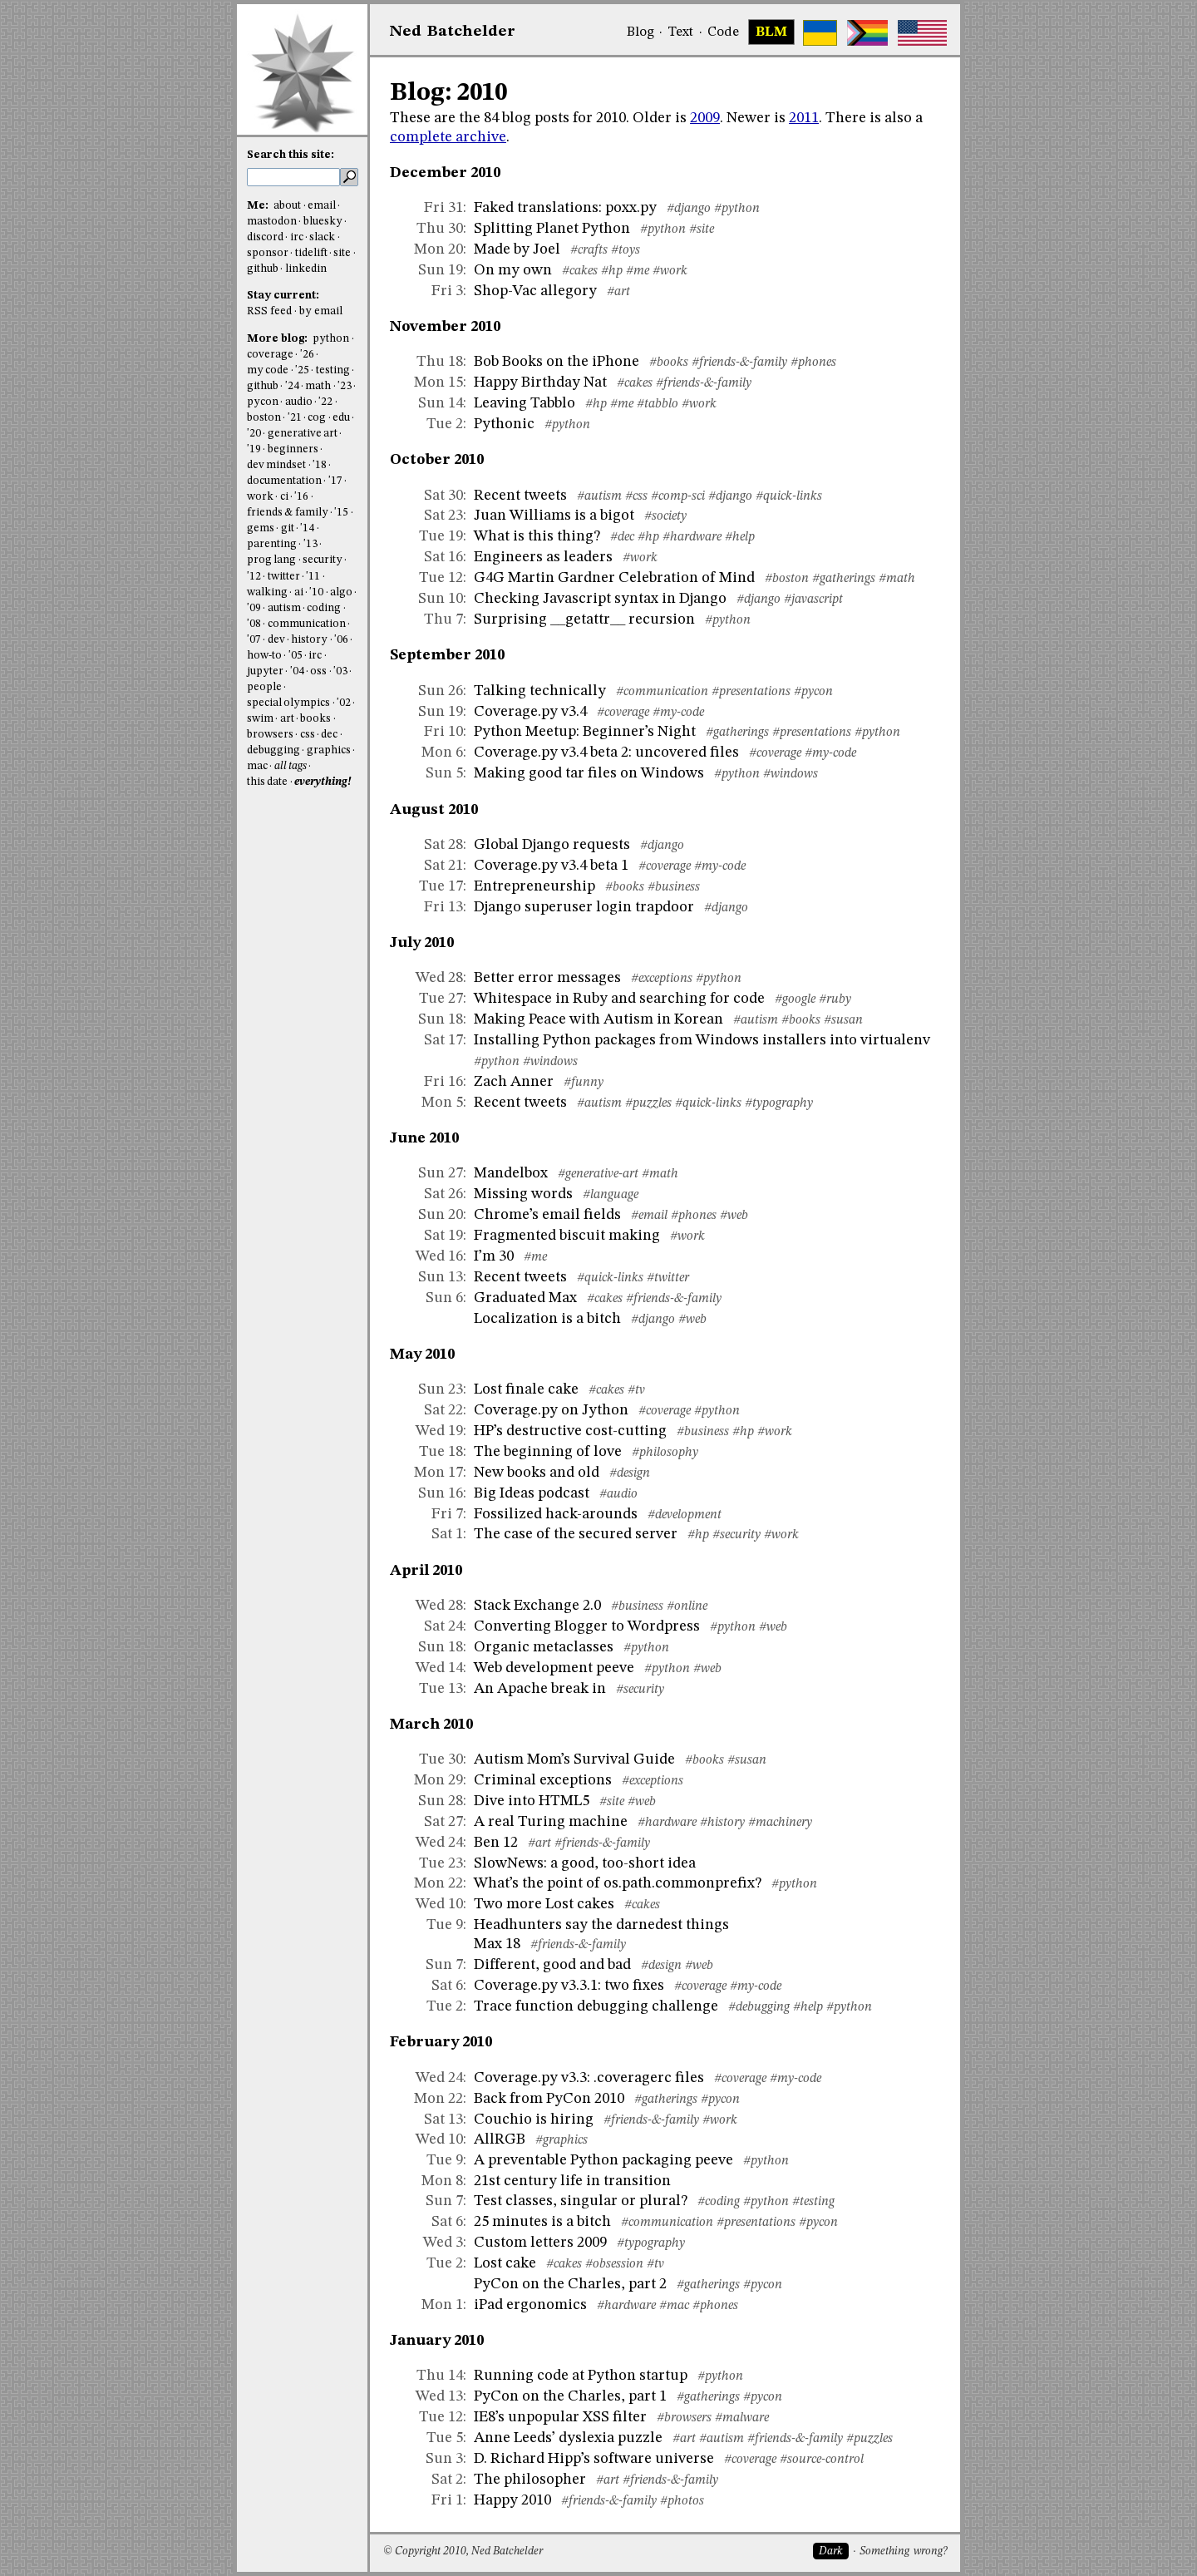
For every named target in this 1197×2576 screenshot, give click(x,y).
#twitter (668, 1278)
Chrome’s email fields (547, 1214)
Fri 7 (447, 1514)
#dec (622, 537)
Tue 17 (441, 886)
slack (322, 237)
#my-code (678, 712)
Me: (259, 205)
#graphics (561, 2140)
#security (736, 1535)
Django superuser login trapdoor (584, 907)
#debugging (759, 2007)
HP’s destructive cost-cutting (570, 1431)
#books (668, 362)
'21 (295, 417)
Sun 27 (440, 1173)
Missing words (523, 1194)
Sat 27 (443, 1821)
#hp (612, 271)
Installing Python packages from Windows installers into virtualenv (702, 1040)
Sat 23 (443, 515)
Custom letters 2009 (540, 2242)
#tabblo (657, 404)
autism (284, 608)
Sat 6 (447, 1985)
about (287, 205)
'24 (292, 386)
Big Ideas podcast (531, 1493)
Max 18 (497, 1944)
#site (701, 229)
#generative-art (598, 1174)
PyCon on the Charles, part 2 (570, 2284)
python (331, 338)
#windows (790, 774)
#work (670, 271)
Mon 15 (438, 382)
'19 (254, 449)
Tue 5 (444, 2437)
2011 (804, 118)
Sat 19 (443, 1235)
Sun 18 (440, 1019)
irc (296, 237)
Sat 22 (443, 1410)
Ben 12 (496, 1842)
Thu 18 (439, 361)
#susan (843, 1020)
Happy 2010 (512, 2500)
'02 (344, 703)
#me (637, 271)
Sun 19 (440, 270)
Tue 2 (444, 424)
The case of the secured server (575, 1534)
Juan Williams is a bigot (554, 515)
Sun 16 (440, 1493)
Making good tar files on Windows (589, 773)
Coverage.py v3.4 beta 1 (551, 865)
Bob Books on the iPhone (556, 361)
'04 (297, 671)
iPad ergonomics (530, 2304)
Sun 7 (444, 1964)
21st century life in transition (572, 2181)
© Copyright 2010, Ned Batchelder (463, 2551)
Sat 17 (443, 1040)
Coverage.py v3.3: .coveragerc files (589, 2077)
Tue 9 (444, 1924)
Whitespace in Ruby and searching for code (619, 998)
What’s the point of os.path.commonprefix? (617, 1883)
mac (257, 766)
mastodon (272, 221)
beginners (293, 449)
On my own (513, 270)
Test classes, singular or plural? (580, 2201)
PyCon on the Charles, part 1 (570, 2396)
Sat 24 (443, 1626)
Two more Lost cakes (544, 1904)
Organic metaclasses (543, 1647)
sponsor (267, 253)
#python (737, 208)
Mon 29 (438, 1780)
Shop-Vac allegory (535, 291)
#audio (618, 1494)
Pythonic (504, 424)
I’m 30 (494, 1256)
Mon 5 (442, 1102)
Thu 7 (443, 619)
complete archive (448, 137)
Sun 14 (440, 403)
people (264, 687)
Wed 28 (439, 977)
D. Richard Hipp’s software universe (594, 2458)
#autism (599, 496)
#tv (636, 1390)
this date (267, 782)
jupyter (265, 671)
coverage (270, 354)
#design (629, 1473)
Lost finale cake (526, 1389)
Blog (640, 32)
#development (685, 1515)
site (342, 253)
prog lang (271, 560)
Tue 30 (441, 1759)
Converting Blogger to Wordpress (587, 1626)
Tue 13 (441, 1688)
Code (723, 32)
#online (687, 1606)
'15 (341, 512)
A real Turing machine (551, 1821)
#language (610, 1195)
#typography (779, 1103)
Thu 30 (439, 228)
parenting (272, 544)
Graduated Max (525, 1297)
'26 (307, 354)
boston (264, 417)
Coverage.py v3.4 (530, 711)
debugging (273, 750)
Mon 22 (438, 1883)
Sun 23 (440, 1389)
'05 (295, 655)
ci (284, 496)
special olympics (288, 703)
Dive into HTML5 (531, 1801)
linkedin (306, 269)
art (287, 718)
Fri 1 (447, 2500)
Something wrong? (903, 2551)
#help (740, 537)
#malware (742, 2418)
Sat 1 (447, 1534)
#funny (583, 1082)
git (287, 528)
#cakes (580, 271)
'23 (344, 386)
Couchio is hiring (534, 2119)
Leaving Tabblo (524, 403)
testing (333, 370)
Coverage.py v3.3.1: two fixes (569, 1985)
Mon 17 (438, 1472)
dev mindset (276, 465)
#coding (718, 2201)
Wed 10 (439, 1904)
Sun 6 (444, 1297)
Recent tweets (520, 495)
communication (307, 624)
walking (267, 592)
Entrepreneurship (534, 886)
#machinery (780, 1822)
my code (267, 370)
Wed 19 (439, 1431)
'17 (335, 481)
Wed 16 (439, 1256)
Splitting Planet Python (552, 228)
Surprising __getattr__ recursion (584, 619)
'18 (320, 465)
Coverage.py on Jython (551, 1410)
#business (674, 887)
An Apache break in (540, 1688)
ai (298, 592)
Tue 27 (441, 998)
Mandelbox (511, 1173)
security (322, 560)
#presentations (751, 691)
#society (665, 516)
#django (689, 208)
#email (649, 1215)
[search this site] (293, 177)
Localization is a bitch (547, 1318)
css (307, 734)
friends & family (287, 512)
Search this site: (290, 155)
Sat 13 (443, 2119)
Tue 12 (441, 577)
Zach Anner (514, 1081)
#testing (813, 2201)
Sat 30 (443, 495)
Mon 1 (442, 2304)
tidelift (311, 253)
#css (636, 496)
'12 (254, 576)
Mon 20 (438, 249)
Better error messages (547, 977)
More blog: (278, 338)
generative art (302, 433)
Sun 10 (440, 598)
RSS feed (269, 311)
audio (299, 402)
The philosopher (530, 2479)
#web (734, 1215)
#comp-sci (678, 496)
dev (276, 639)
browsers (270, 734)
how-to (264, 655)
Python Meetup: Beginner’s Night (585, 731)
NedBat (452, 31)
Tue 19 (441, 536)
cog (317, 417)
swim (260, 718)
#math (897, 578)
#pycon (813, 691)
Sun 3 (444, 2458)
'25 (302, 370)
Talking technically (540, 690)
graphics (329, 750)
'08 (254, 624)
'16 (301, 496)
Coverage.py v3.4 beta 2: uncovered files (606, 752)
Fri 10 (443, 731)
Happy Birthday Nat (540, 382)
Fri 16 (443, 1081)
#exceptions (661, 978)
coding (324, 608)
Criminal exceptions (543, 1780)
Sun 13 (440, 1277)
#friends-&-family (739, 362)
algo (341, 592)
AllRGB (499, 2139)
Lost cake (505, 2263)
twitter (284, 576)
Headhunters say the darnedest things (601, 1924)
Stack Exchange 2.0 (537, 1605)
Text (680, 32)
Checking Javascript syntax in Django (600, 598)
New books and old (536, 1472)
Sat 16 (443, 557)
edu (341, 417)
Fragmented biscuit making (567, 1235)
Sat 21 (443, 865)
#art (618, 292)
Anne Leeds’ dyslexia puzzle (568, 2437)
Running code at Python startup (580, 2375)
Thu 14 (439, 2375)
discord (265, 237)
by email (320, 311)
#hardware (692, 537)
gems (260, 528)
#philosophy (665, 1452)
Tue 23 (441, 1863)
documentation (284, 481)
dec (329, 734)
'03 (340, 671)
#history (722, 1822)
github (262, 269)
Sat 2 (447, 2479)
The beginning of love (548, 1451)
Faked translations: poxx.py (565, 207)
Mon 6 (442, 752)
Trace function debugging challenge (596, 2006)
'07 (254, 639)
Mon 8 (442, 2181)
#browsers (684, 2418)
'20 (254, 433)
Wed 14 (439, 1668)
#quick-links (789, 496)
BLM (771, 32)
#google (795, 999)
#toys (625, 250)
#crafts (589, 250)
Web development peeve (554, 1668)
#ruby (835, 999)
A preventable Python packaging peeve (603, 2160)
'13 (310, 544)
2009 (705, 118)
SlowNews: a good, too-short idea (585, 1863)
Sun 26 (440, 690)
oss (318, 671)
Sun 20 (440, 1214)
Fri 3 (447, 291)
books (315, 718)
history (309, 639)
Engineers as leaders (543, 557)
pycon (262, 402)
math (318, 386)
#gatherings (843, 578)
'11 (313, 576)
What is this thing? (537, 536)
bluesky (322, 221)
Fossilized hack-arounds (556, 1514)
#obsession (614, 2264)
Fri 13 (443, 907)
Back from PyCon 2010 (549, 2098)
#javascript (813, 599)
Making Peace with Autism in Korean (598, 1019)
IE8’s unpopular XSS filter (560, 2417)
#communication (662, 691)
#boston (787, 578)
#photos (682, 2501)
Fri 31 (443, 207)
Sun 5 (444, 773)
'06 (341, 639)
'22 (325, 402)
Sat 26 (443, 1194)
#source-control (822, 2459)
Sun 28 (440, 1801)
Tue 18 (441, 1451)
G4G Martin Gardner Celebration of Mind (614, 577)
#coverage (623, 712)
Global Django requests (552, 844)
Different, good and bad (552, 1964)
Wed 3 (443, 2242)
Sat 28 (443, 844)
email (322, 205)
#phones (813, 362)
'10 (316, 592)
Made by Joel (517, 249)
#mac (674, 2305)
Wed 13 (439, 2396)
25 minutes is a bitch (542, 2221)
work (260, 496)
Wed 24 (439, 1842)
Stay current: (283, 295)
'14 (307, 528)
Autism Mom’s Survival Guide (574, 1759)
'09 (254, 608)
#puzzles (648, 1103)
